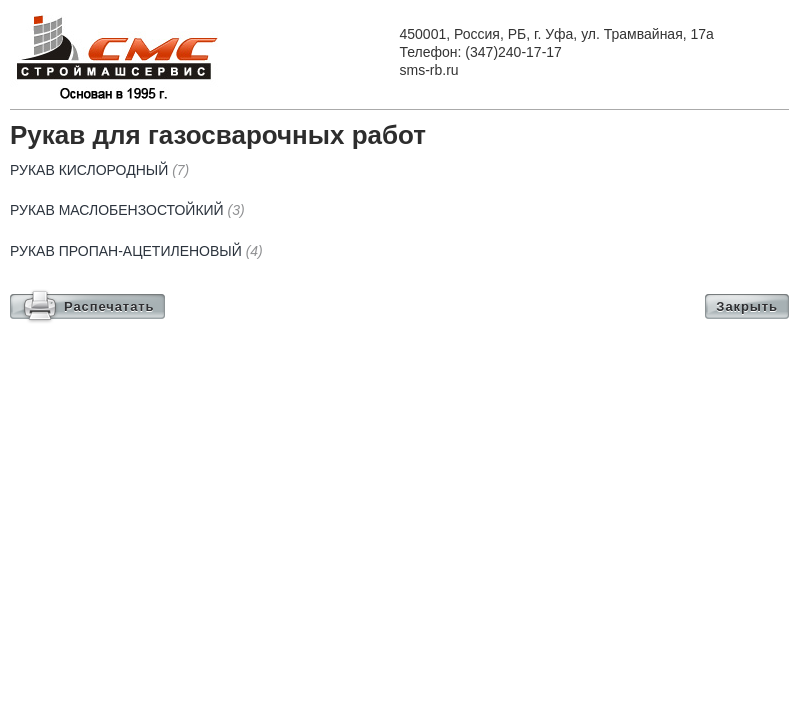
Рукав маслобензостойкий (127, 210)
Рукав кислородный (99, 170)
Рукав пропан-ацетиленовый (136, 251)
